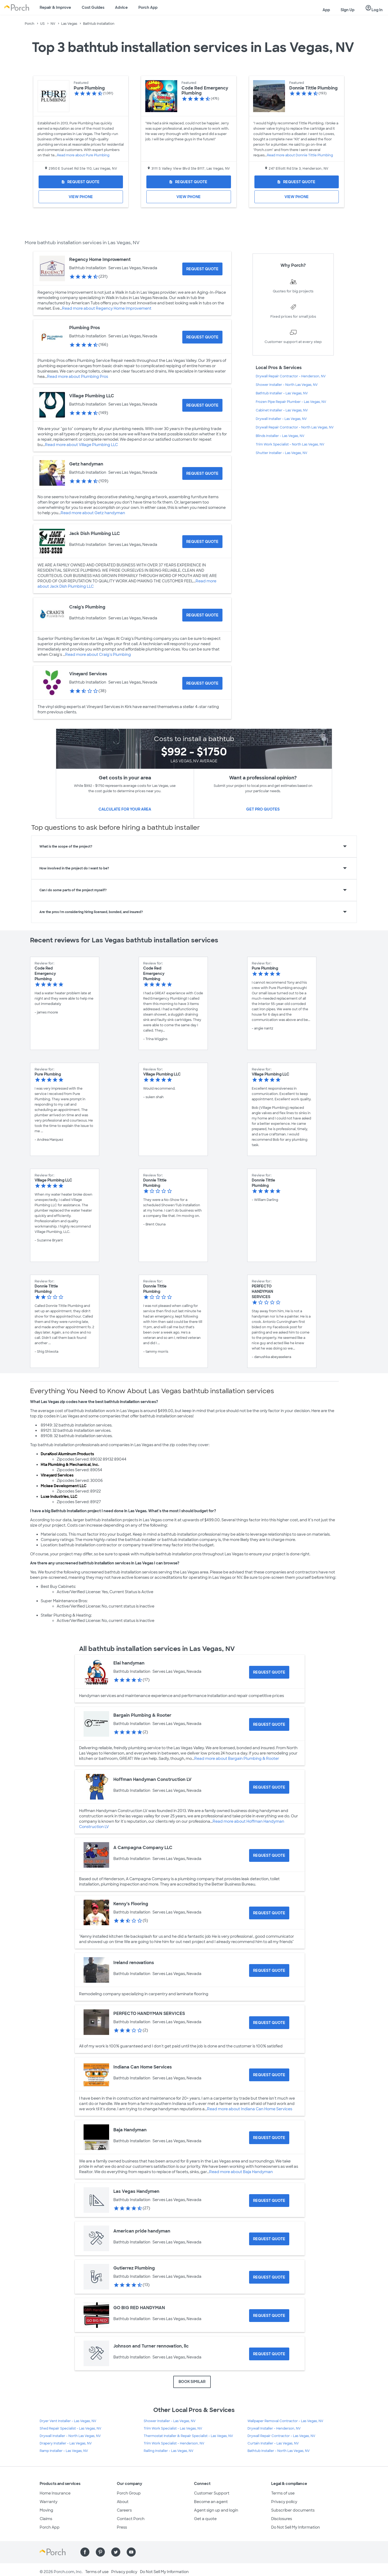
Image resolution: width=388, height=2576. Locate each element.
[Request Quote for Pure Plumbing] (81, 181)
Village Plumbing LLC (91, 396)
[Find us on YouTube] (131, 2552)
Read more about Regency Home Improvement (106, 308)
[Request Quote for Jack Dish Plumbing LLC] (202, 541)
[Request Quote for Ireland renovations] (269, 1970)
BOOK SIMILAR (192, 2381)
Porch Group (129, 2493)
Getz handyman (86, 464)
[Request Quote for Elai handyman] (269, 1672)
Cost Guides (93, 7)
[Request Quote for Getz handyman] (202, 473)
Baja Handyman (130, 2130)
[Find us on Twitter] (115, 2552)
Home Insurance (55, 2493)
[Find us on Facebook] (84, 2552)
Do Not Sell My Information (295, 2527)
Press (122, 2527)
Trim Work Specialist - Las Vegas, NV (173, 2428)
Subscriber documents (293, 2510)
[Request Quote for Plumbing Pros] (202, 337)
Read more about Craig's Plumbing (98, 654)
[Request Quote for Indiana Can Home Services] (269, 2074)
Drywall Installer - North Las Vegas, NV (70, 2436)
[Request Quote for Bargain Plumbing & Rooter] (269, 1724)
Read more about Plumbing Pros (77, 376)
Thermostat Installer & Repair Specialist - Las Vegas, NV (188, 2436)
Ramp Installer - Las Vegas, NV (64, 2451)
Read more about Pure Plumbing (83, 155)
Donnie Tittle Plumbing (313, 88)
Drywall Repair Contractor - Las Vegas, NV (281, 2436)
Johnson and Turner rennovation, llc (151, 2346)
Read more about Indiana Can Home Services (249, 2109)
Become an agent (211, 2501)
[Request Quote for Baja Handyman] (269, 2137)
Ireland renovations (133, 1962)
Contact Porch (131, 2518)
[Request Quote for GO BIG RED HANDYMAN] (269, 2315)
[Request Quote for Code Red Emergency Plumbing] (188, 181)
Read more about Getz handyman (93, 512)
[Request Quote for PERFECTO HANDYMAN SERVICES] (269, 2022)
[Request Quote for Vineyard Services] (202, 683)
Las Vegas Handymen (136, 2191)
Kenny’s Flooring (130, 1904)
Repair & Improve (55, 7)
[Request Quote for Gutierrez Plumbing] (269, 2277)
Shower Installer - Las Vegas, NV (170, 2421)
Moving (46, 2510)
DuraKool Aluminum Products (67, 1453)
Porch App (148, 7)
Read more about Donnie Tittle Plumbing (300, 155)
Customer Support (211, 2493)
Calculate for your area (124, 809)
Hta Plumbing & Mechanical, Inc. (70, 1464)
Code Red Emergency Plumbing (204, 90)
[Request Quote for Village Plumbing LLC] (202, 405)
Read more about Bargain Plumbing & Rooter (236, 1758)
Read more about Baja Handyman (241, 2171)
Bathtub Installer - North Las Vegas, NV (278, 2451)
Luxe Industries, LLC (59, 1496)
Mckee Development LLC (63, 1485)
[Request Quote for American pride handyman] (269, 2238)
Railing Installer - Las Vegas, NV (168, 2451)
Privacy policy (284, 2501)
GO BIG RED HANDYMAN (139, 2308)
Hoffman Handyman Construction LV (152, 1779)
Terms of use (283, 2493)
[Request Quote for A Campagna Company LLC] (269, 1855)
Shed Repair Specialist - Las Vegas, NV (70, 2428)
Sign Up (347, 9)
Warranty (48, 2501)
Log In (374, 8)
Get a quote (205, 2518)
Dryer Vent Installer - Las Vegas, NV (68, 2421)
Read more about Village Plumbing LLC (81, 444)
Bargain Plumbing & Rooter (142, 1715)
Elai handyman (129, 1663)
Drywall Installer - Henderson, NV (274, 2428)
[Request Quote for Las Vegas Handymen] (269, 2200)
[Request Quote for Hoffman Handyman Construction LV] (269, 1787)
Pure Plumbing (89, 88)
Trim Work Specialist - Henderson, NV (174, 2443)
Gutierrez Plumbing (134, 2268)
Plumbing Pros (84, 327)
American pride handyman (141, 2231)
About (123, 2501)
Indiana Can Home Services (142, 2067)
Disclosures (281, 2518)
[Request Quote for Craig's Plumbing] (202, 615)
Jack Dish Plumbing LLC (94, 533)
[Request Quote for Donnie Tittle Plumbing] (296, 181)
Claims (46, 2518)
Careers (124, 2510)
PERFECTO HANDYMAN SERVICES (149, 2013)
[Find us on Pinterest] (100, 2552)
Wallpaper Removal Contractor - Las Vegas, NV (285, 2421)
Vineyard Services (88, 674)
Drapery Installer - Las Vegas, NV (66, 2443)
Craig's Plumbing (87, 607)
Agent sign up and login (216, 2510)
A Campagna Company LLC (142, 1847)
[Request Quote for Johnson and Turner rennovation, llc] (269, 2354)
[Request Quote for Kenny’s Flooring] (269, 1913)
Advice (121, 7)
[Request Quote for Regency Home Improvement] (202, 269)
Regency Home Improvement (100, 259)
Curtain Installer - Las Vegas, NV (273, 2443)
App (326, 9)
